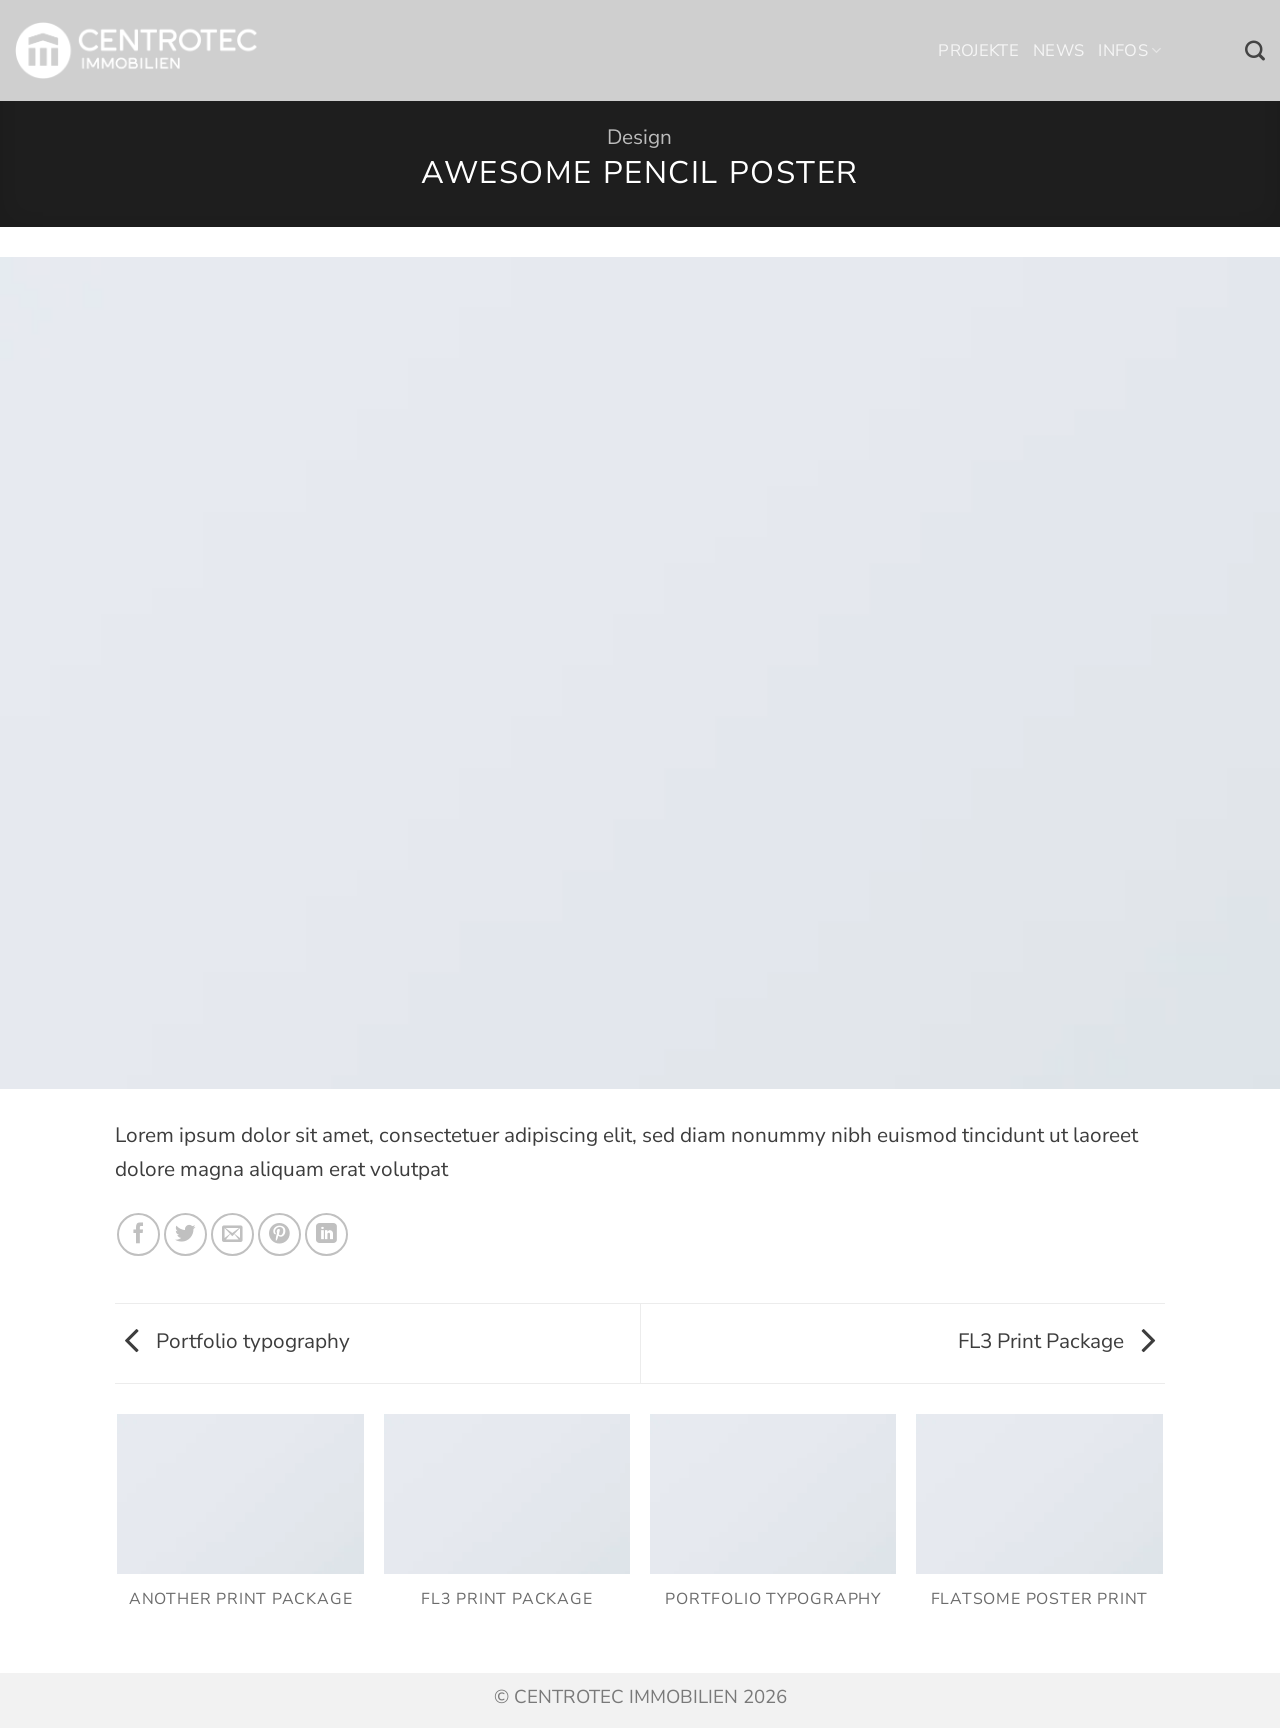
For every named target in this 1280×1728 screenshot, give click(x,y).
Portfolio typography (237, 1341)
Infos (1129, 50)
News (1058, 50)
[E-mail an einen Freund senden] (232, 1234)
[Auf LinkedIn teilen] (326, 1234)
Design (639, 137)
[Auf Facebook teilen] (138, 1234)
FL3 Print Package (1056, 1341)
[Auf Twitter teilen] (185, 1234)
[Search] (1255, 51)
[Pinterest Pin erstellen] (279, 1234)
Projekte (978, 50)
